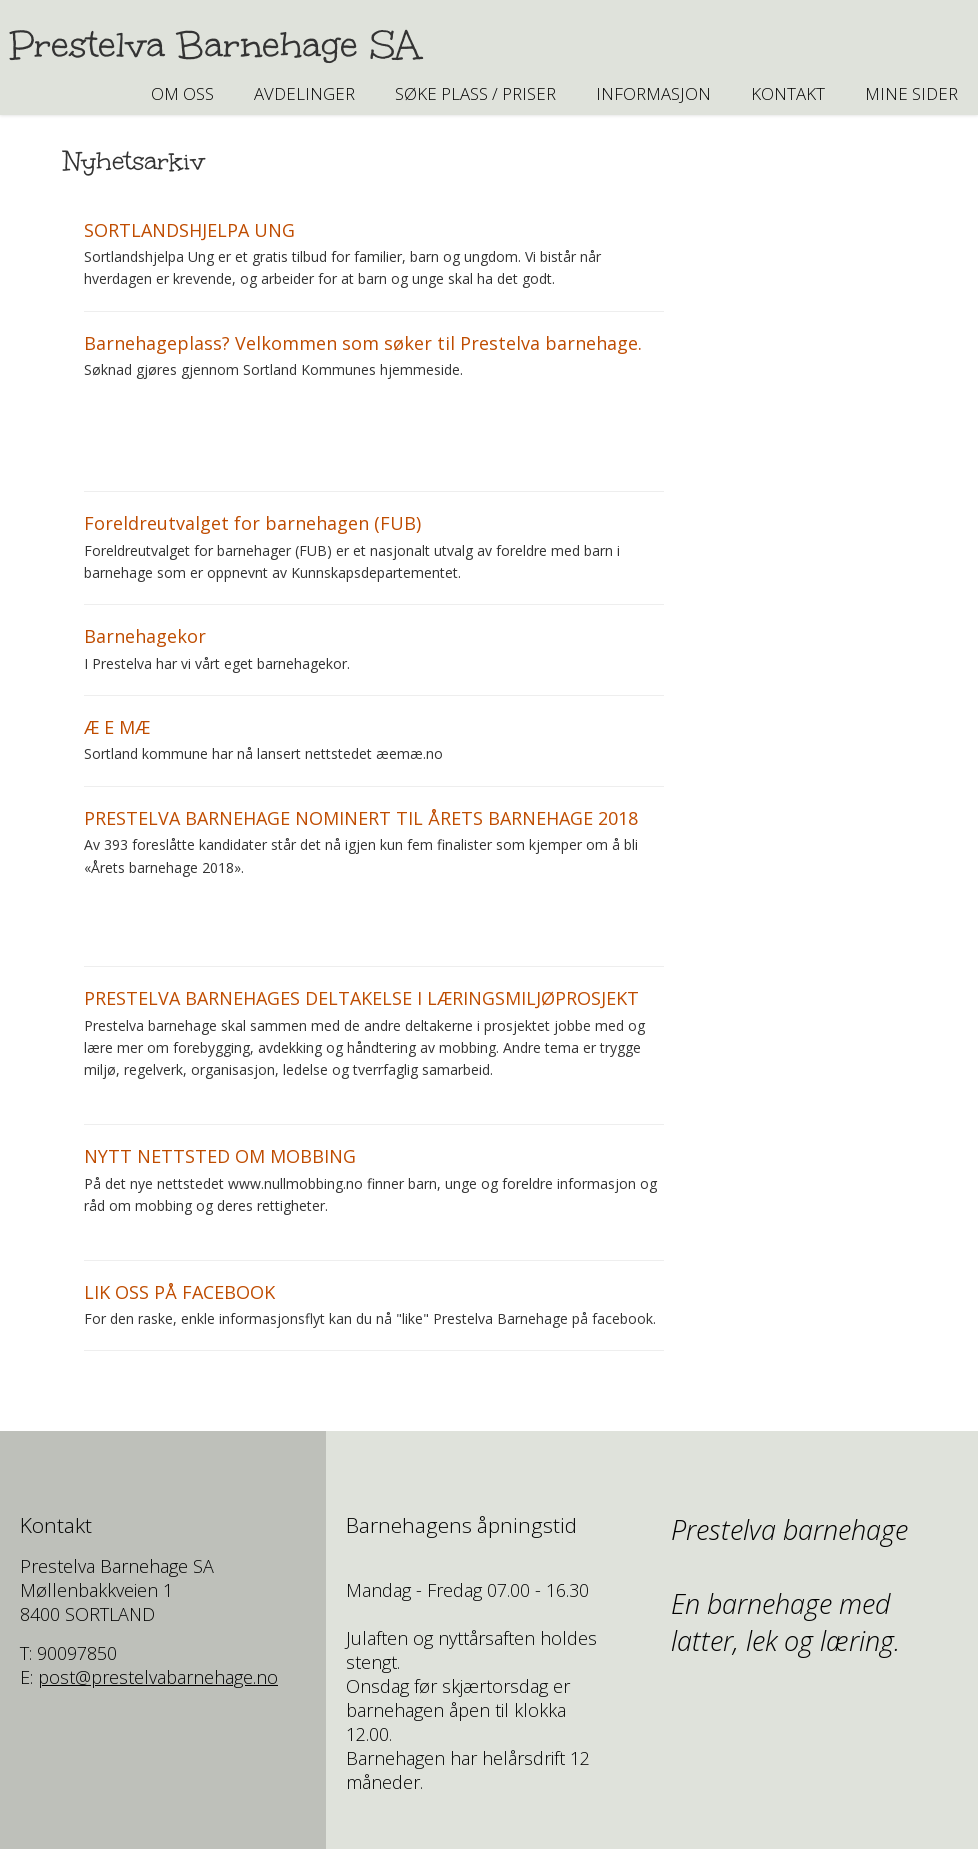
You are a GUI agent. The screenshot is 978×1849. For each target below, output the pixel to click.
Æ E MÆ (117, 727)
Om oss (182, 93)
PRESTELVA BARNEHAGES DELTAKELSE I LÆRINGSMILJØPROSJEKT (361, 998)
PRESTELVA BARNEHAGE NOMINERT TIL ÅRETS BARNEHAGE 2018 (361, 818)
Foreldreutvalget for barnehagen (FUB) (252, 523)
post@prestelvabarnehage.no (158, 1677)
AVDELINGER (304, 93)
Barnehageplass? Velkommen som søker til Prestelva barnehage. (363, 343)
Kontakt (788, 93)
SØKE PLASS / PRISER (475, 93)
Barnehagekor (145, 636)
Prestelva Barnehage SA (215, 45)
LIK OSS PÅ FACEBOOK (179, 1292)
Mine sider (911, 93)
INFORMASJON (653, 93)
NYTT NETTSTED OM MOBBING (220, 1156)
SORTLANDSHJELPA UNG (189, 230)
